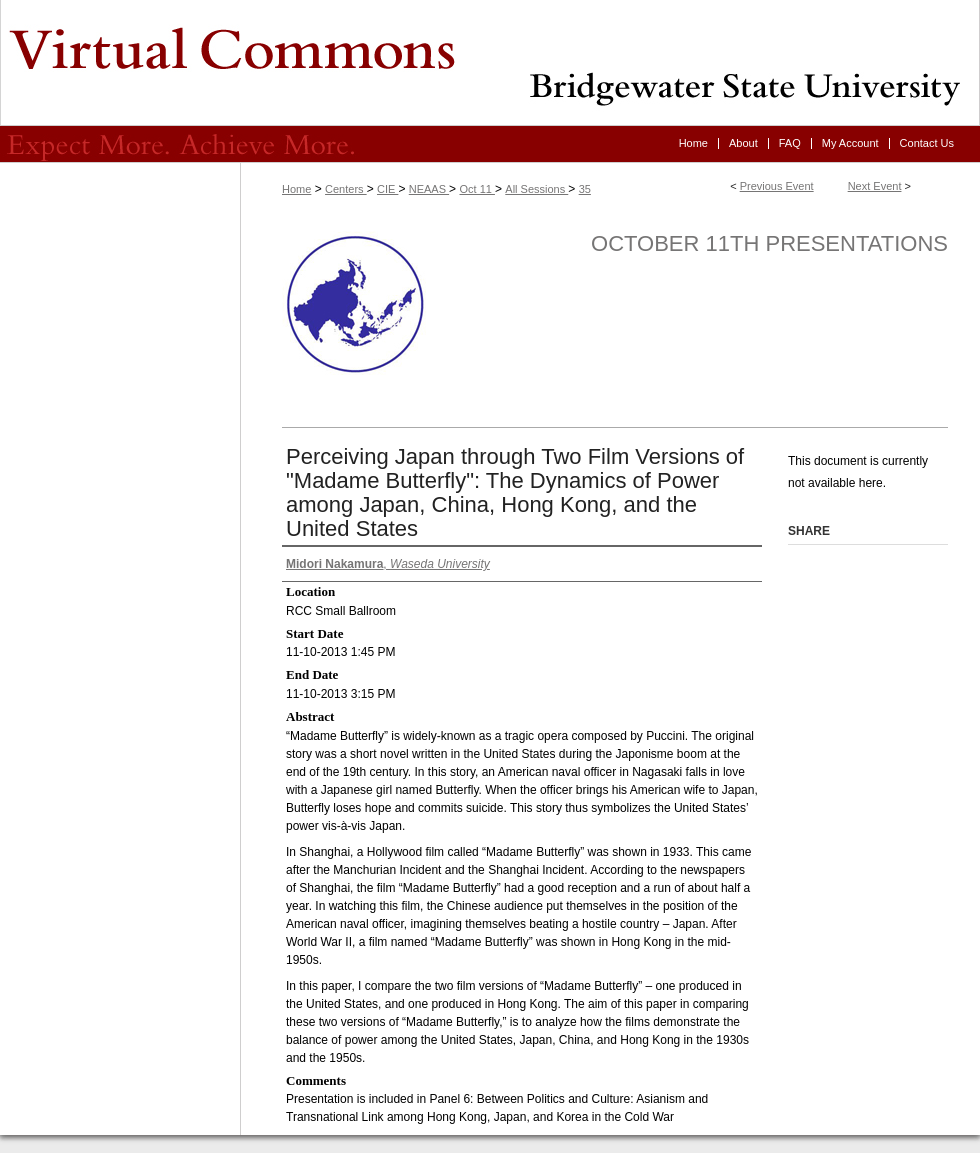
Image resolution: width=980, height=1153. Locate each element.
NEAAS (429, 189)
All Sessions (536, 189)
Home (296, 189)
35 (585, 189)
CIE (387, 189)
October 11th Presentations (769, 243)
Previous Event (777, 186)
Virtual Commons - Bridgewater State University (490, 63)
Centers (346, 189)
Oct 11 (476, 189)
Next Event (875, 186)
